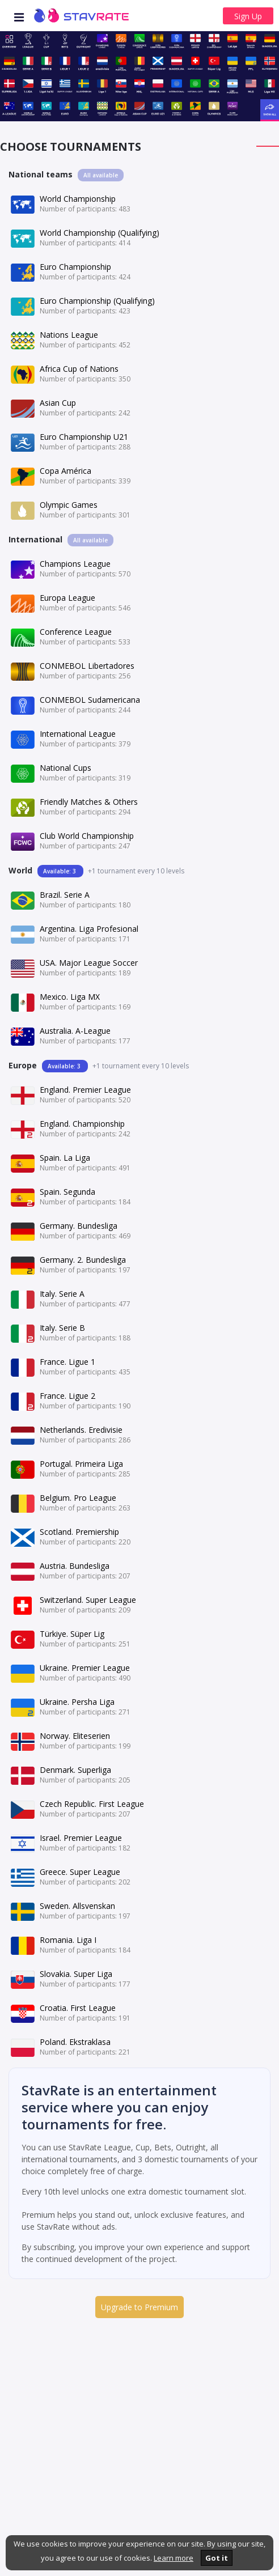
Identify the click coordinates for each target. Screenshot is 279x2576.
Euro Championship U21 (84, 436)
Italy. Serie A (62, 1293)
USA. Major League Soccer (89, 962)
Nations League (69, 334)
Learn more (173, 2558)
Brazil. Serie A (65, 894)
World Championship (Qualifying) (99, 232)
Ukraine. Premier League (85, 1667)
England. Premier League (85, 1089)
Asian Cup (58, 402)
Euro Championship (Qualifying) (97, 300)
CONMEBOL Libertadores (87, 665)
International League (78, 733)
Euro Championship (75, 266)
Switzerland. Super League (88, 1599)
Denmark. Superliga (75, 1769)
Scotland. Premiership (79, 1531)
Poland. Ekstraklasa (75, 2041)
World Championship (78, 198)
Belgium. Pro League (78, 1497)
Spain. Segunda (67, 1191)
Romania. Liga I (68, 1939)
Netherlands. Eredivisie (81, 1429)
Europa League (67, 597)
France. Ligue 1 (67, 1361)
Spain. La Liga (65, 1157)
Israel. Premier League (81, 1837)
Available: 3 (60, 871)
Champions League (75, 563)
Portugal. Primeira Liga (81, 1463)
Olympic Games (69, 504)
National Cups (65, 767)
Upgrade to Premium (139, 2307)
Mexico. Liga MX (70, 996)
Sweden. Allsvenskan (77, 1905)
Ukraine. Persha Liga (77, 1701)
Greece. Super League (80, 1871)
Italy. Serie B (62, 1327)
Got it (216, 2558)
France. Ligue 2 (67, 1395)
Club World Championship (87, 835)
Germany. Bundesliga (78, 1225)
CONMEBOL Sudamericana (90, 699)
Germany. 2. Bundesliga (83, 1259)
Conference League (76, 631)
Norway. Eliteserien (75, 1735)
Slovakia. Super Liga (76, 1973)
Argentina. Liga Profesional (89, 928)
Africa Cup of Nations (79, 368)
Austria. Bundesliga (74, 1565)
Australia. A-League (75, 1030)
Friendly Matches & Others (89, 801)
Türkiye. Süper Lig (72, 1633)
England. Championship (82, 1123)
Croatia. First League (78, 2007)
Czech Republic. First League (92, 1803)
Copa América (65, 470)
